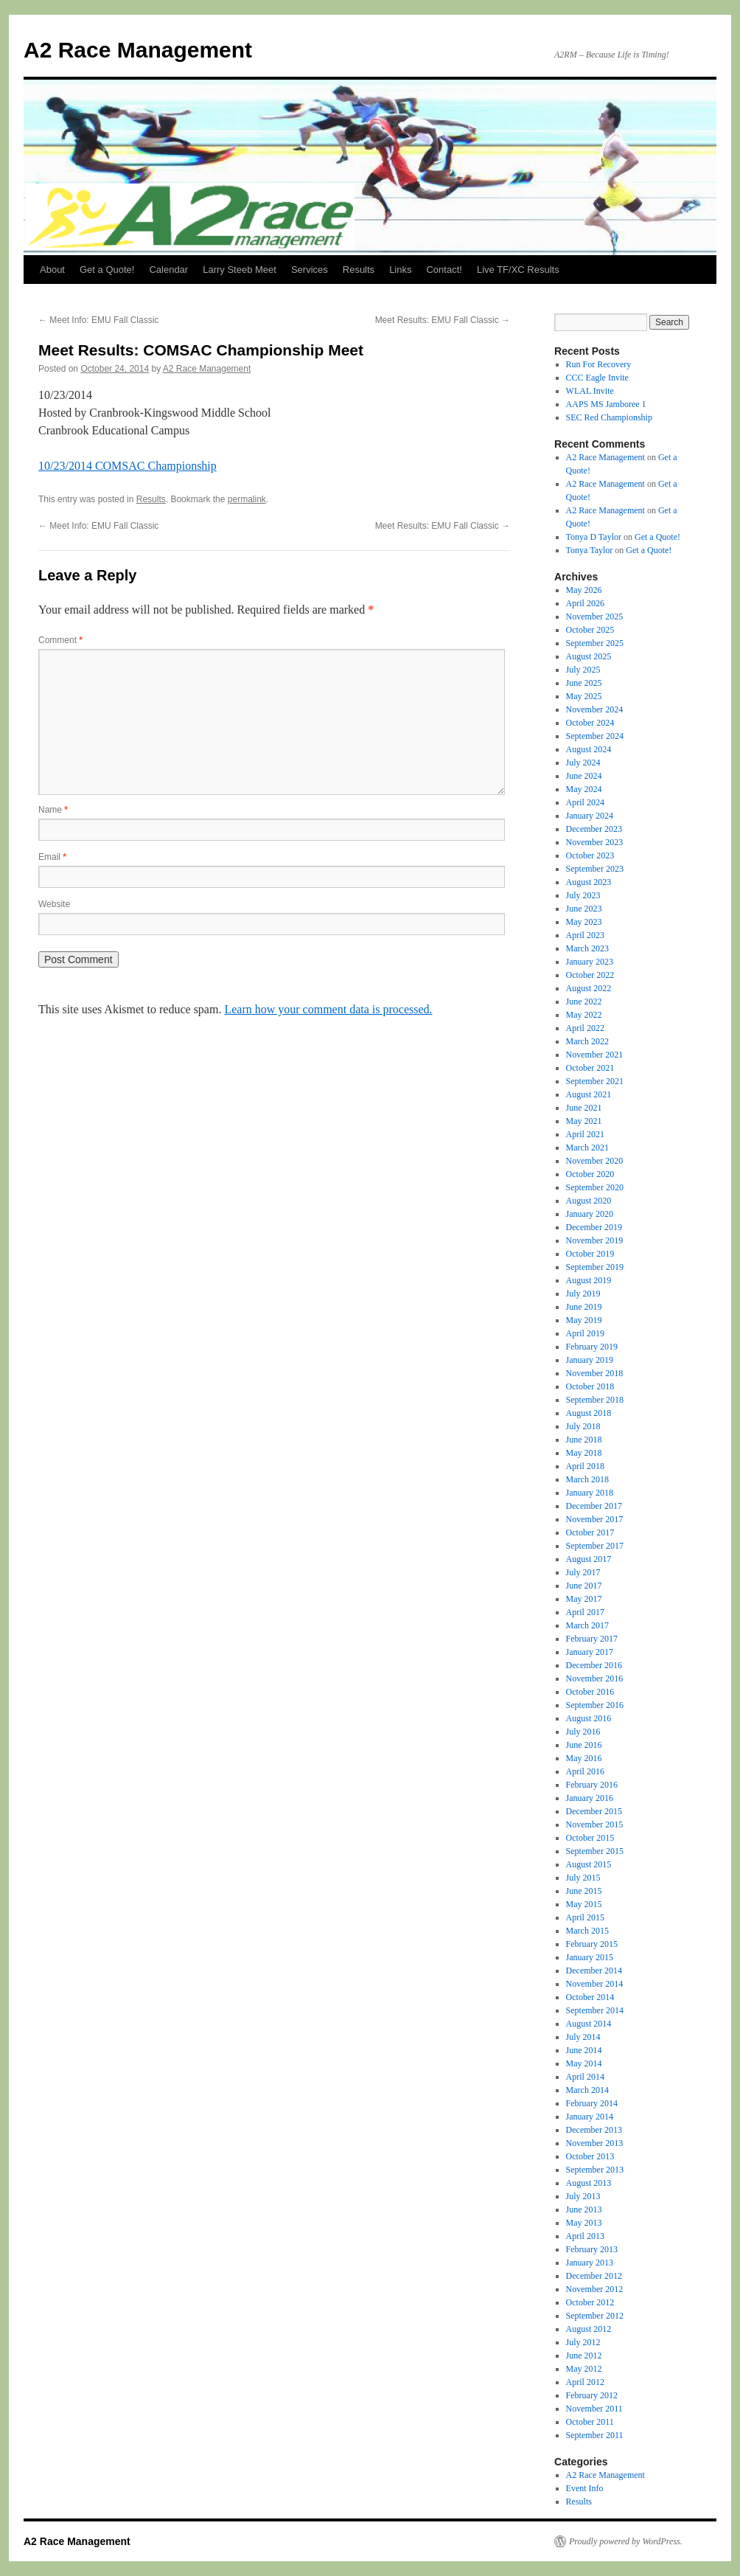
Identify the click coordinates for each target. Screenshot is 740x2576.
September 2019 (595, 1267)
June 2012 (584, 2355)
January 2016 (589, 1798)
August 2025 (589, 656)
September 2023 (595, 869)
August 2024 (589, 749)
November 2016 (595, 1678)
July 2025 (583, 669)
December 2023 (594, 829)
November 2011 (594, 2408)
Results (358, 269)
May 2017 (584, 1599)
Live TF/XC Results (518, 269)
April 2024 (585, 802)
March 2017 (587, 1625)
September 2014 (595, 2010)
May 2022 (584, 1015)
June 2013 (584, 2209)
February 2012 (592, 2395)
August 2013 (589, 2183)
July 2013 (583, 2196)
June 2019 (584, 1307)
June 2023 (584, 908)
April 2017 (585, 1612)
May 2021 (584, 1121)
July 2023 (583, 895)
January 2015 (589, 1957)
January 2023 (589, 962)
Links (400, 269)
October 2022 (590, 975)
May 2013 (584, 2223)
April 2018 (585, 1466)
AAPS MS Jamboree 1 (606, 404)
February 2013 (592, 2249)
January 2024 (589, 815)
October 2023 (590, 855)
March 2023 (587, 948)
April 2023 (585, 935)
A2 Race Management (138, 50)
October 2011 (590, 2422)
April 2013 (585, 2236)
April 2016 (585, 1771)
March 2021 (587, 1147)
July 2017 (583, 1572)
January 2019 (589, 1360)
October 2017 (590, 1532)
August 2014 (589, 2023)
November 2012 (595, 2289)
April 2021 (585, 1134)
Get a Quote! (107, 269)
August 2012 (589, 2329)
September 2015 (595, 1851)
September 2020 (595, 1187)
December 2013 (594, 2130)
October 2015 (590, 1838)
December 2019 (594, 1227)
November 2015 (595, 1824)
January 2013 (589, 2262)
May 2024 (584, 789)
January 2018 (589, 1492)
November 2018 (595, 1373)
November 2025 (595, 616)
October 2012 (590, 2302)
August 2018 (589, 1413)
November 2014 (595, 1984)
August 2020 (589, 1200)
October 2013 (590, 2156)
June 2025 (584, 683)
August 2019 (589, 1280)
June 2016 (584, 1745)
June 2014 (584, 2050)
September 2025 (595, 643)
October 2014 (590, 1997)
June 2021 (584, 1108)
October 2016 (590, 1692)
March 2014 (587, 2090)
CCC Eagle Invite (597, 377)
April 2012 (585, 2382)
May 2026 (584, 590)
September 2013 (595, 2169)
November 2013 (595, 2143)
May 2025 (584, 696)
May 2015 (584, 1904)
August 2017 (589, 1559)
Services (309, 269)
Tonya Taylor (589, 550)
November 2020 (595, 1161)
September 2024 (595, 736)
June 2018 (584, 1439)
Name (53, 810)
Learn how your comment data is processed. (328, 1009)
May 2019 (584, 1320)
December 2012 (594, 2276)
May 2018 (584, 1453)
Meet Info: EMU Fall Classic (98, 320)
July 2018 (583, 1426)
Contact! (443, 269)
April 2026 (585, 603)
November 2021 (595, 1054)
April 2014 (585, 2077)
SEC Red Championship (609, 417)
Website (54, 904)
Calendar (168, 269)
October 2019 (590, 1254)
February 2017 (592, 1639)
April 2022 (585, 1028)
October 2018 (590, 1386)
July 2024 (583, 762)
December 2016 (594, 1665)
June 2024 (584, 776)
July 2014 (583, 2037)
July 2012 (583, 2342)
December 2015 (594, 1811)
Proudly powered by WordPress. (626, 2541)
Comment (60, 640)
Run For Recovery (599, 364)
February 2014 (592, 2103)
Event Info (585, 2488)
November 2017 (595, 1519)
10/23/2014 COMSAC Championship (127, 465)
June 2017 (584, 1585)
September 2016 (595, 1705)
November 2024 (595, 709)
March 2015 (587, 1931)
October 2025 (590, 630)
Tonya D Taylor (593, 537)
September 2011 (595, 2435)
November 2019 (595, 1240)
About (52, 269)
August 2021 (589, 1094)
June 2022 (584, 1001)
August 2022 (589, 988)
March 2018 (587, 1479)
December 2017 (594, 1506)
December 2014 (594, 1970)
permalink (247, 499)
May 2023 (584, 922)
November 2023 (595, 842)
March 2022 (587, 1041)
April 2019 (585, 1333)
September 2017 (595, 1546)
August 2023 (589, 882)
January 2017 (589, 1652)
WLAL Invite (590, 391)
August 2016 (589, 1718)
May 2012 (584, 2369)
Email (52, 857)
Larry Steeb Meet (239, 269)
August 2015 (589, 1864)
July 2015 (583, 1877)
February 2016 (592, 1785)
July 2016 (583, 1731)
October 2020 (590, 1174)
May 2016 (584, 1758)
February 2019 (592, 1346)
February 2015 (592, 1944)
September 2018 (595, 1400)
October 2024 (590, 723)
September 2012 (595, 2316)
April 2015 (585, 1917)
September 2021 (595, 1081)
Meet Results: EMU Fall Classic (442, 320)
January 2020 (589, 1214)
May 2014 (584, 2063)
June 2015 (584, 1891)
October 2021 (590, 1068)
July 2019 (583, 1293)
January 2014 (589, 2116)
